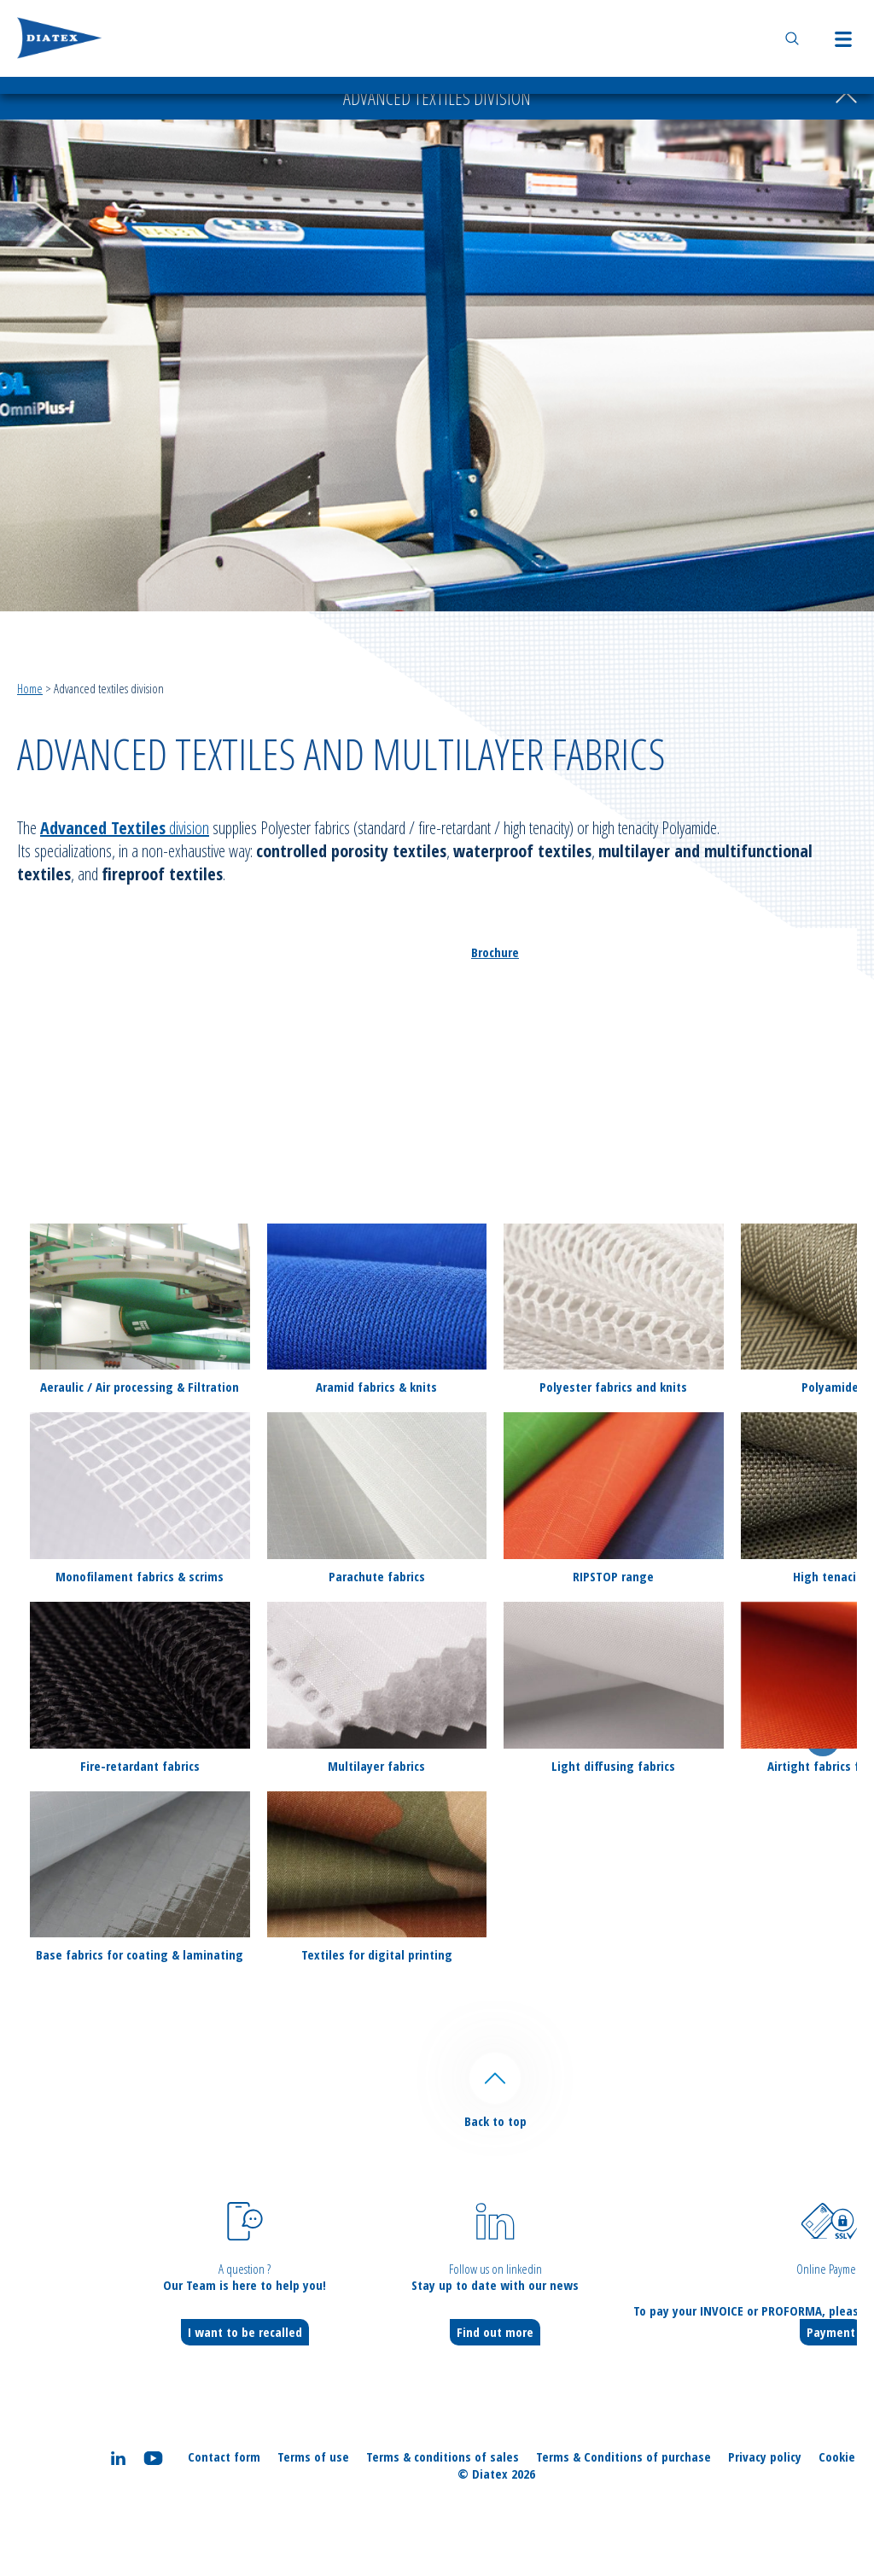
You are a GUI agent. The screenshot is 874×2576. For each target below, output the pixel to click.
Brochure (495, 952)
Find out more (495, 2331)
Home (30, 688)
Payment (831, 2331)
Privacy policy (764, 2456)
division (124, 827)
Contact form (224, 2456)
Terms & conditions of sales (442, 2456)
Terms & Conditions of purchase (623, 2456)
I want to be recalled (245, 2331)
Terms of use (313, 2456)
